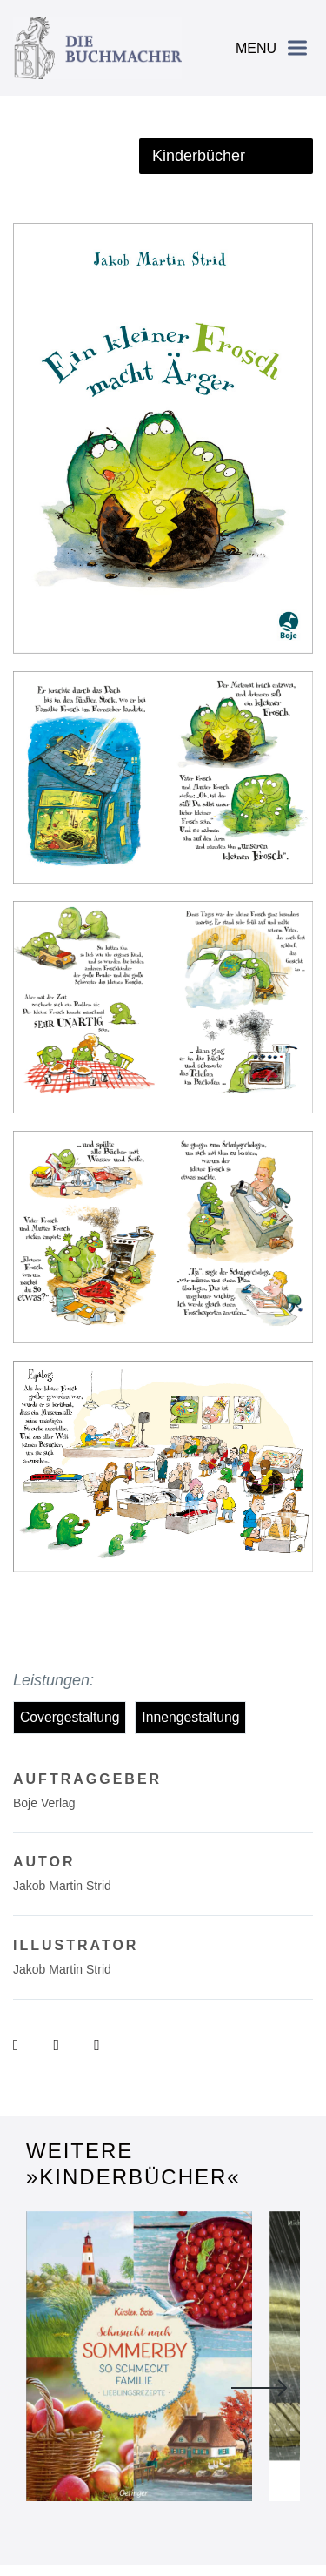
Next (259, 2315)
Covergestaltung (70, 1717)
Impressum (99, 2506)
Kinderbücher (198, 156)
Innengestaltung (190, 1717)
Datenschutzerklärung (198, 2506)
